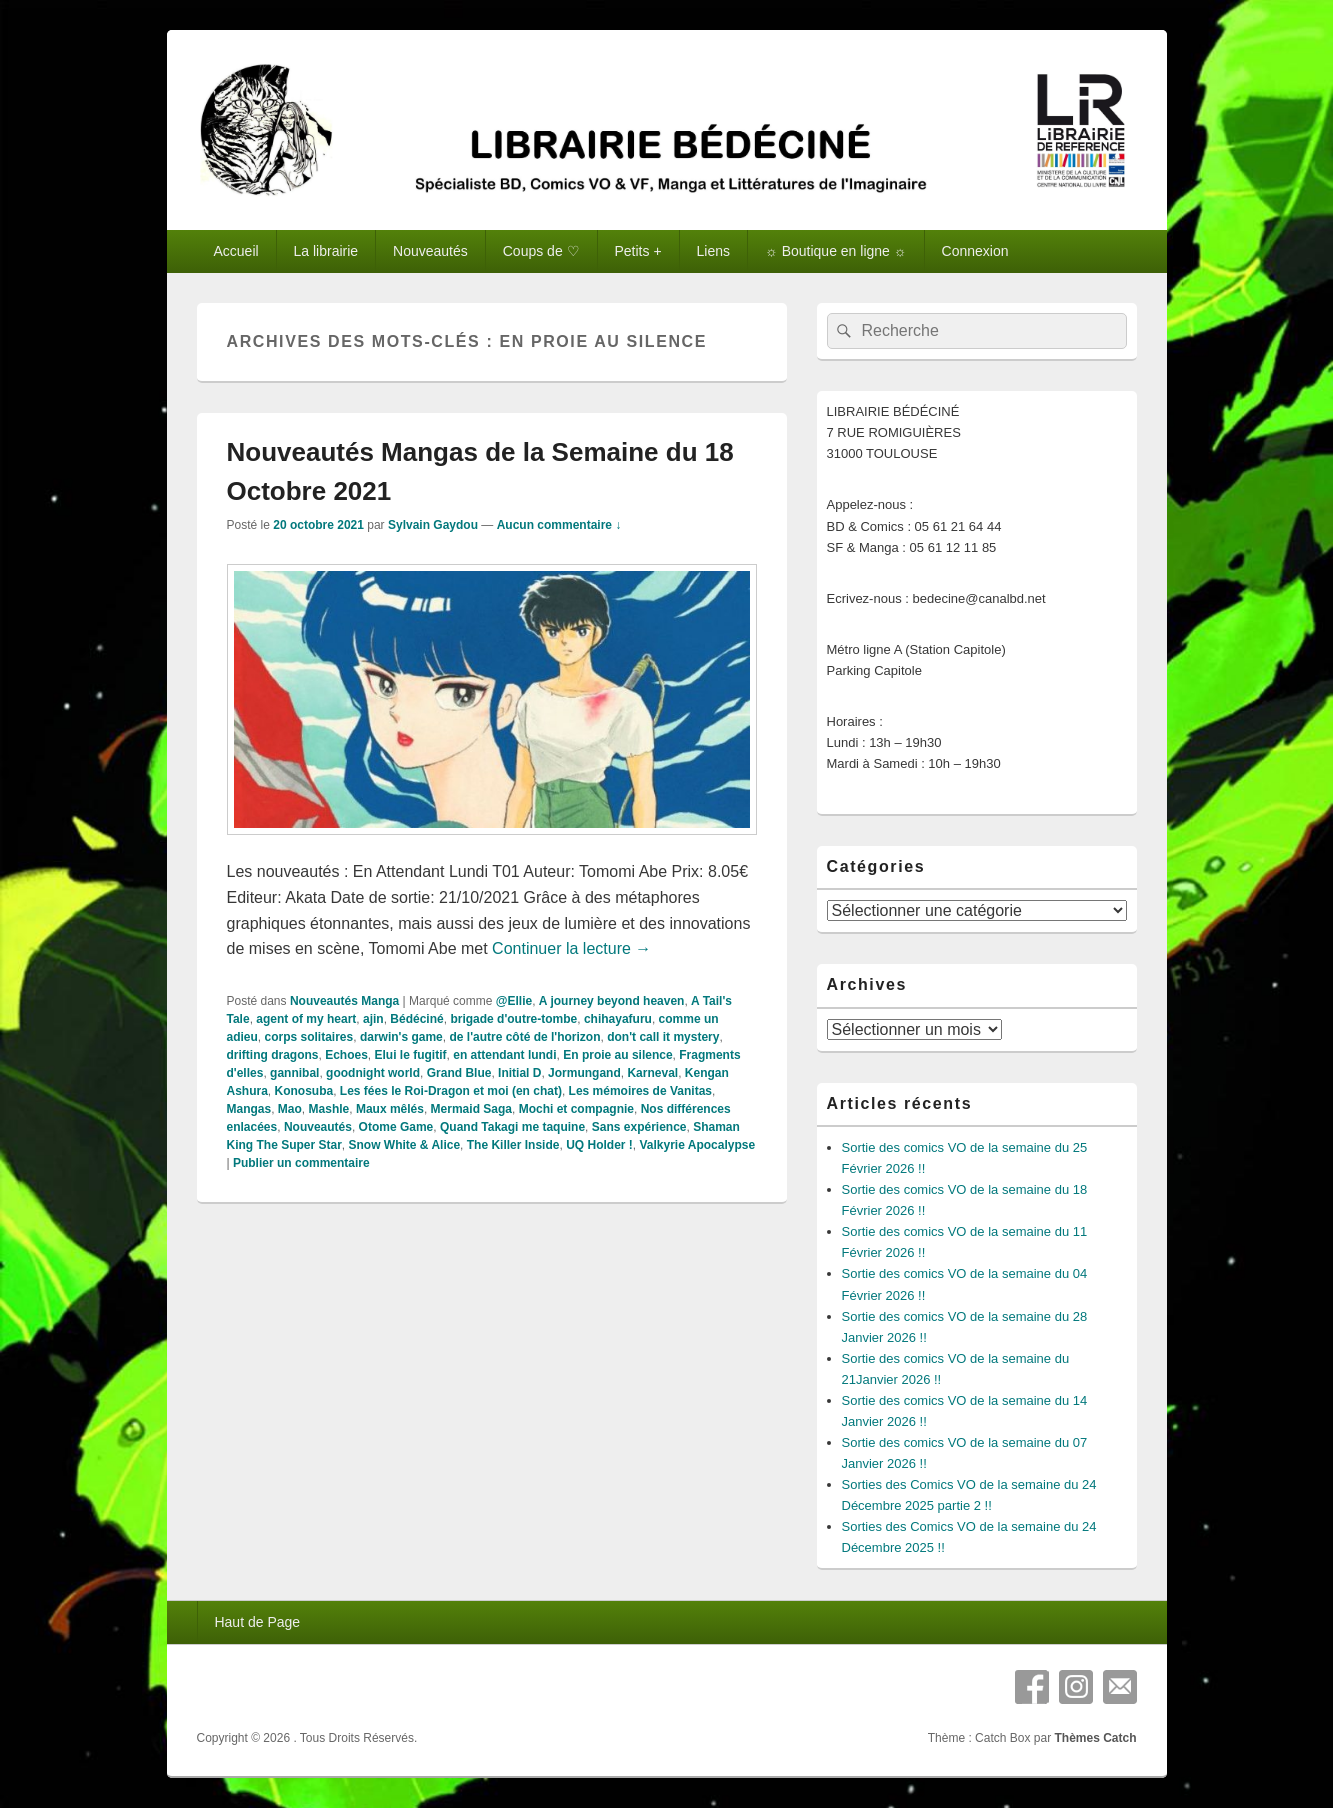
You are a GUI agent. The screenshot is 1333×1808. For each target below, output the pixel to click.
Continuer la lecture (571, 948)
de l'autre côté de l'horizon (524, 1037)
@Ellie (514, 1001)
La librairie (326, 251)
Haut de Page (257, 1622)
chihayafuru (618, 1019)
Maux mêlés (390, 1109)
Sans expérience (639, 1127)
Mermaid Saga (471, 1109)
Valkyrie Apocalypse (697, 1145)
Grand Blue (459, 1073)
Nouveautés (430, 251)
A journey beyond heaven (612, 1001)
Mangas (249, 1109)
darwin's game (401, 1037)
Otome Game (396, 1127)
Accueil (235, 251)
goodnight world (373, 1073)
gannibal (294, 1073)
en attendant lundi (504, 1055)
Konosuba (304, 1091)
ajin (373, 1019)
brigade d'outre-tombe (513, 1019)
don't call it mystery (663, 1037)
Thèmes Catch (1095, 1738)
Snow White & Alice (405, 1145)
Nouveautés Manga (344, 1001)
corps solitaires (309, 1037)
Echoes (346, 1055)
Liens (713, 251)
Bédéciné (416, 1019)
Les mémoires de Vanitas (640, 1091)
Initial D (519, 1073)
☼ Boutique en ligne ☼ (836, 251)
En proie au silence (617, 1055)
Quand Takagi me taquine (512, 1127)
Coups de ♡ (541, 251)
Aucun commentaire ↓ (559, 525)
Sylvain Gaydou (433, 525)
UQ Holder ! (599, 1145)
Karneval (652, 1073)
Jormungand (584, 1073)
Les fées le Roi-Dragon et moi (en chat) (451, 1091)
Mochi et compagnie (576, 1109)
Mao (290, 1109)
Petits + (638, 251)
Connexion (975, 251)
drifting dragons (273, 1055)
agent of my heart (306, 1019)
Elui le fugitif (411, 1055)
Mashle (329, 1109)
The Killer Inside (513, 1145)
